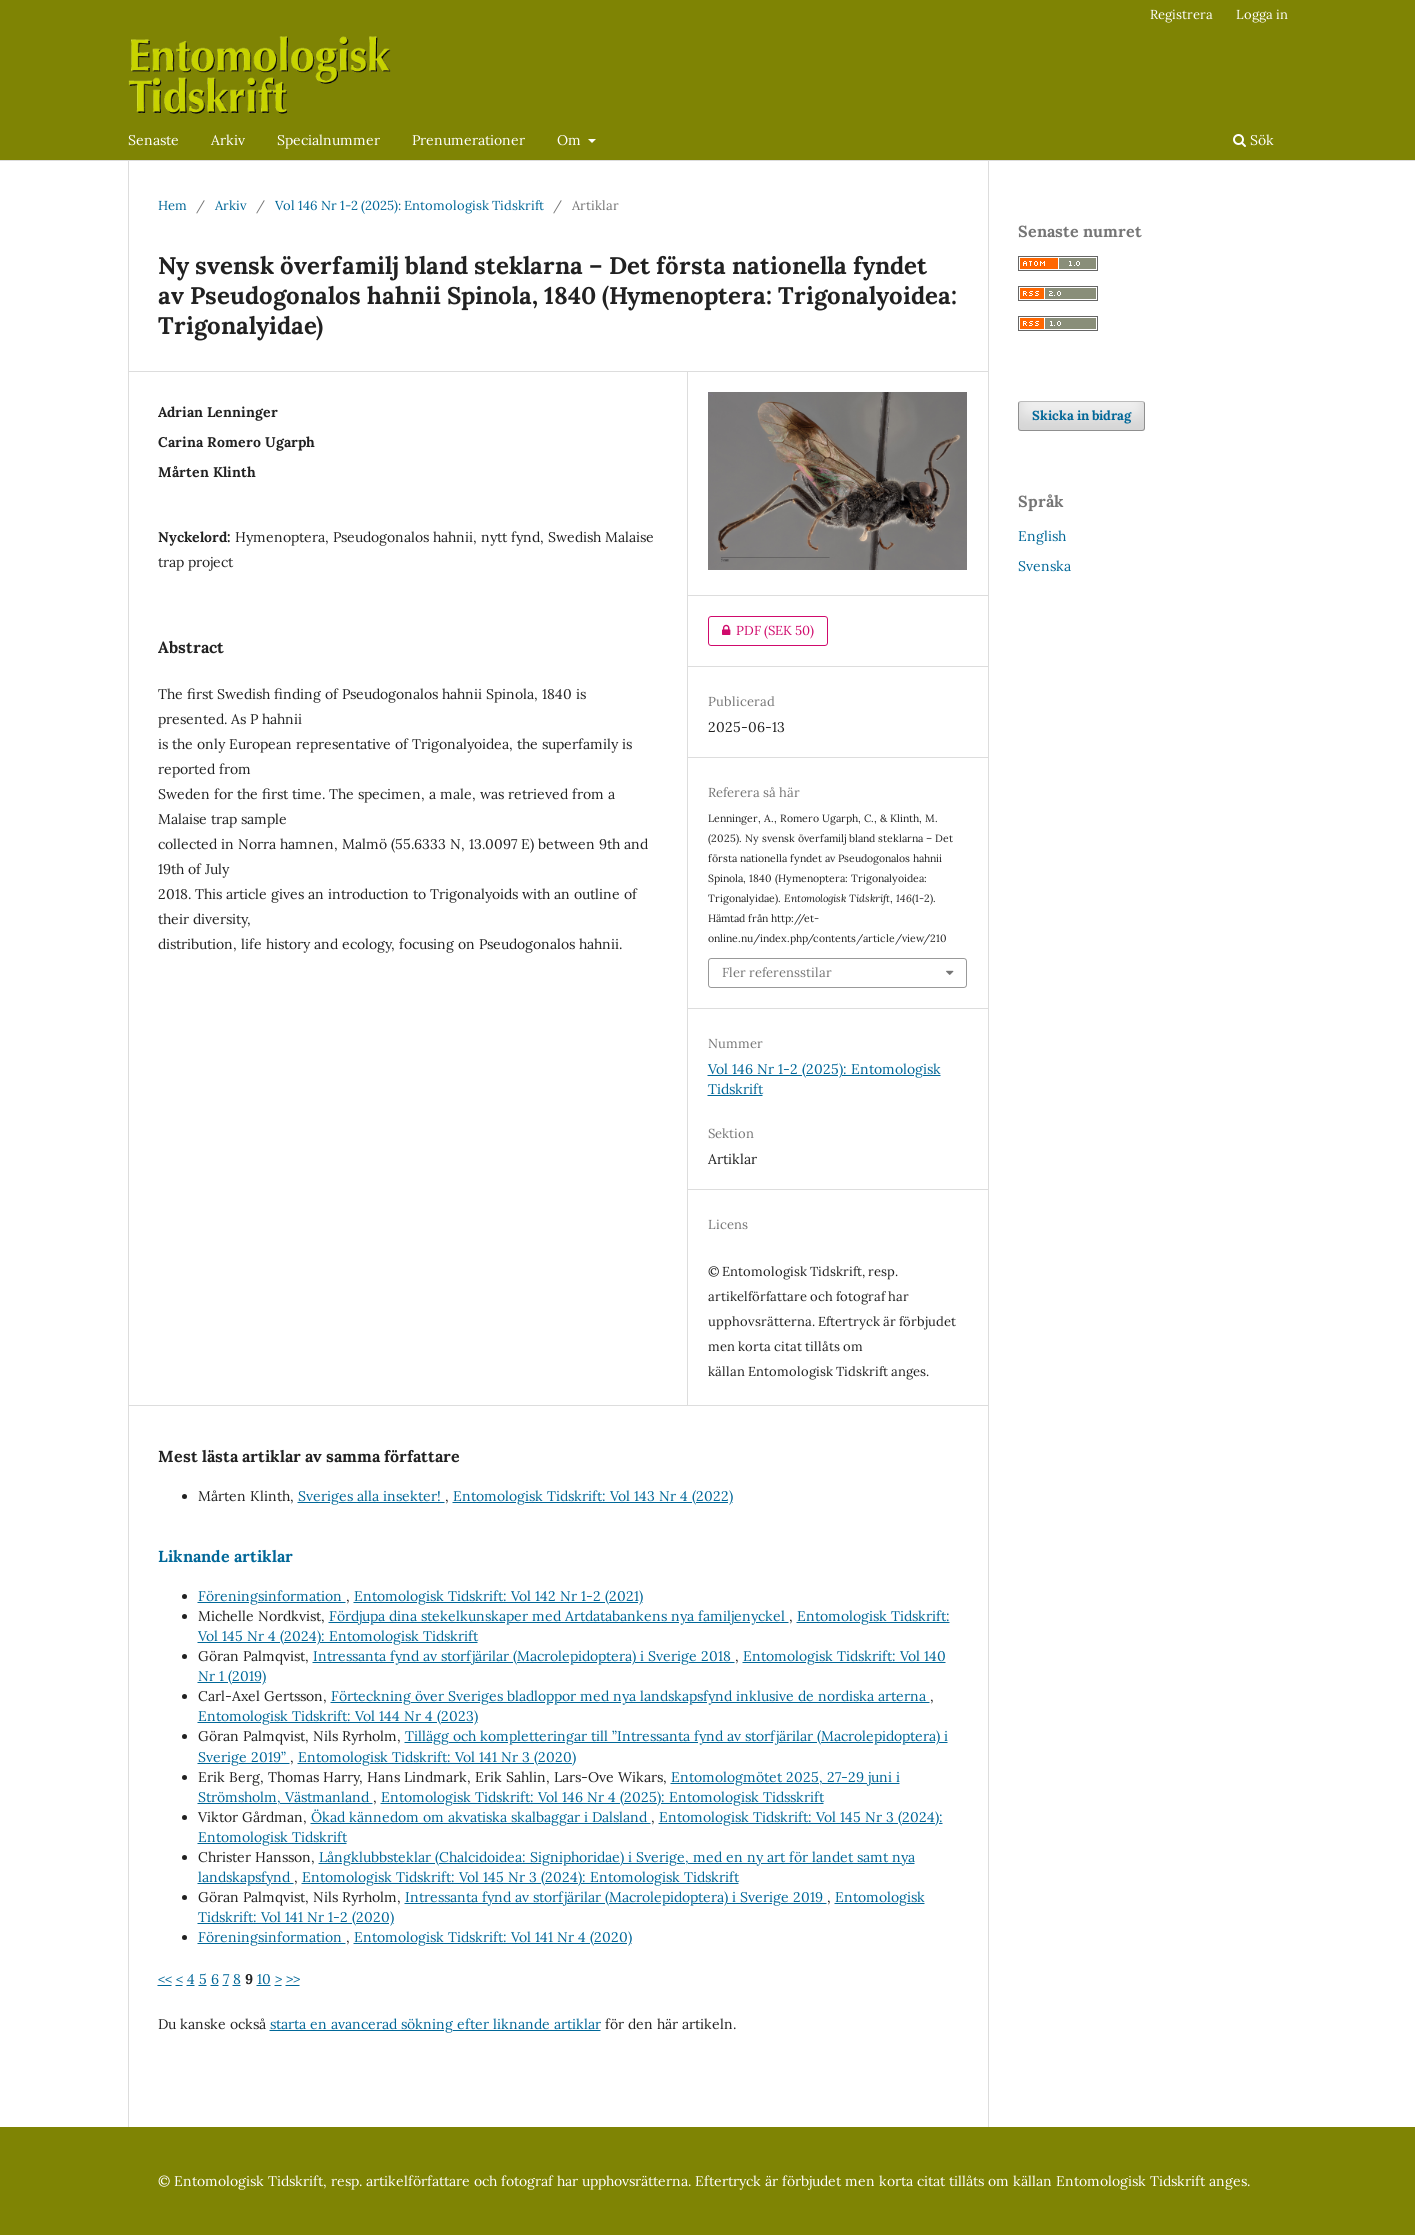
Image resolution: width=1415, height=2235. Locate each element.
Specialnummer (328, 140)
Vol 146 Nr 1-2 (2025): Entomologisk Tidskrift (409, 205)
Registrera (1181, 14)
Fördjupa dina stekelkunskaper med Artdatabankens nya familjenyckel (559, 1616)
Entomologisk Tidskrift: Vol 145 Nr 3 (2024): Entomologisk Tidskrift (520, 1877)
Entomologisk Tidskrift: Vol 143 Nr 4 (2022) (593, 1496)
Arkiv (228, 140)
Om (571, 140)
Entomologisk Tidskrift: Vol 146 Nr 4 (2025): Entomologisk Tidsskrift (602, 1797)
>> (293, 1979)
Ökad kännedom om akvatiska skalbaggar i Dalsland (481, 1817)
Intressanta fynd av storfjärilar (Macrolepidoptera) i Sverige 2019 (616, 1897)
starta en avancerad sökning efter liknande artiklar (435, 2024)
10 (264, 1979)
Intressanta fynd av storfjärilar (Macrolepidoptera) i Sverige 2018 (524, 1656)
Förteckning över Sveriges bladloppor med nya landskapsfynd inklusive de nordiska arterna (630, 1696)
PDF (761, 631)
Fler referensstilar (777, 972)
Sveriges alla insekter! (371, 1496)
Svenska (1044, 566)
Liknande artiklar (225, 1556)
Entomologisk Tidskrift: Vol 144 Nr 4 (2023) (338, 1716)
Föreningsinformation (272, 1596)
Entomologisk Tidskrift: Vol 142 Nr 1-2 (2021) (498, 1596)
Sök (1253, 140)
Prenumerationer (468, 140)
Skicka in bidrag (1081, 415)
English (1042, 536)
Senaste (153, 140)
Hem (172, 205)
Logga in (1262, 14)
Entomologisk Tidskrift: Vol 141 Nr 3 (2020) (437, 1757)
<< (165, 1979)
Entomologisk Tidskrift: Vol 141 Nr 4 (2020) (493, 1937)
